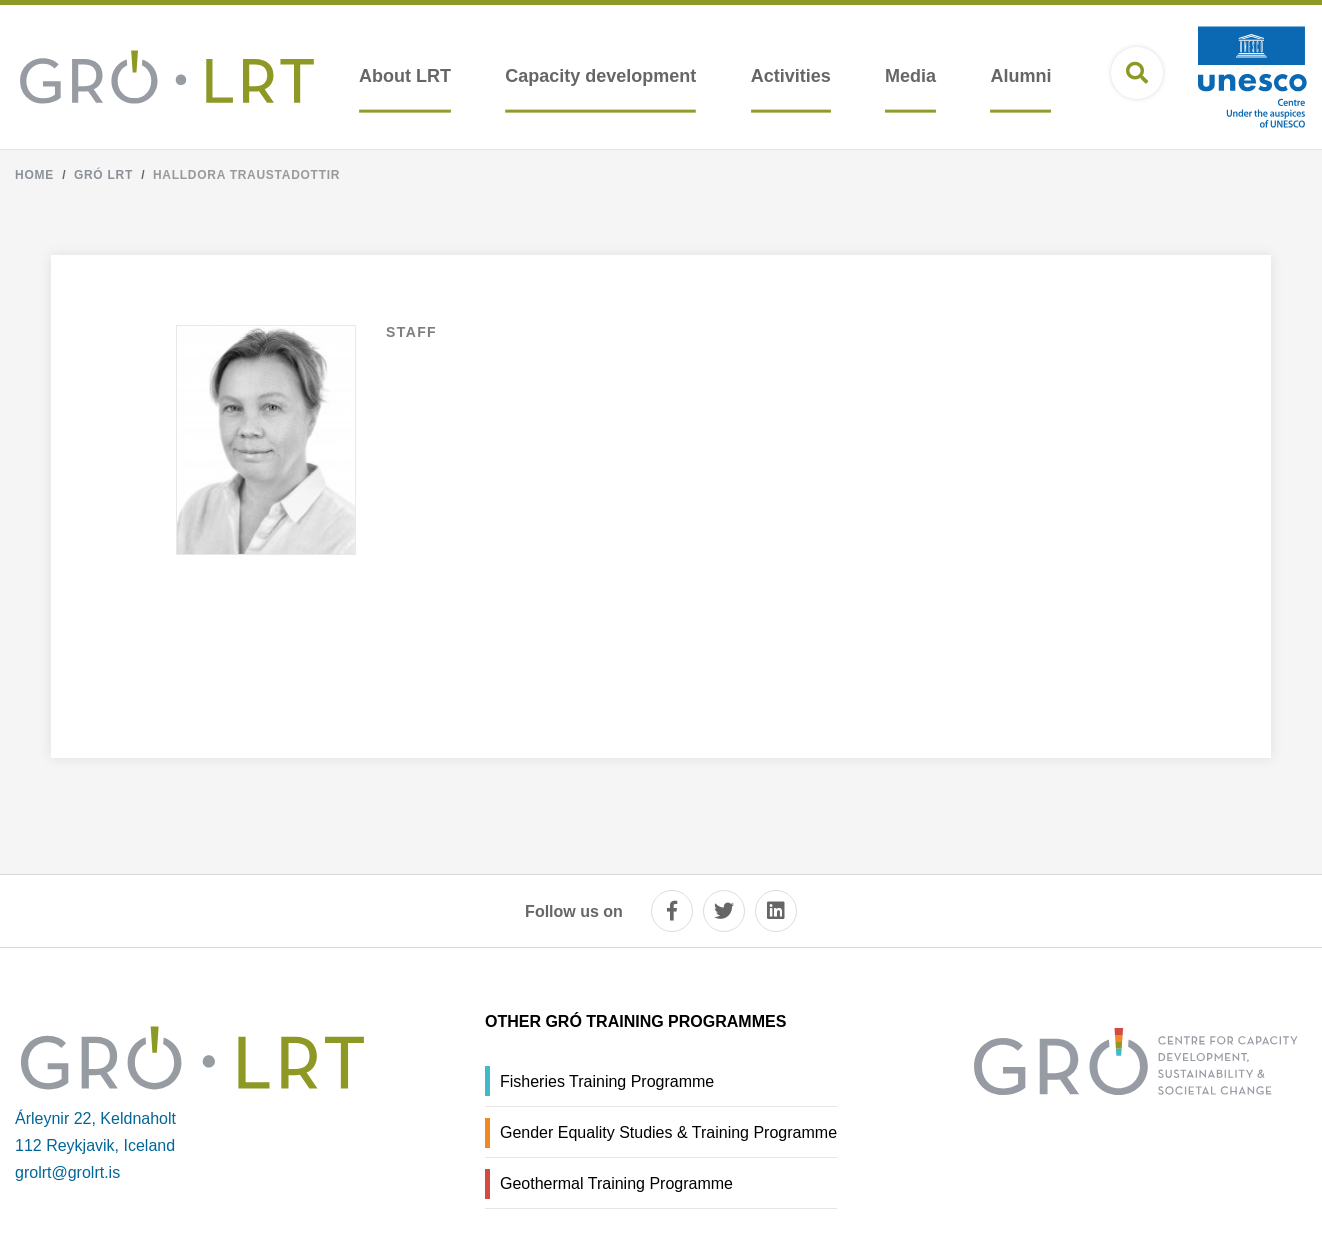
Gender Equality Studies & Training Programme (668, 1132)
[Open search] (1137, 73)
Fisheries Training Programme (607, 1081)
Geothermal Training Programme (616, 1183)
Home (34, 175)
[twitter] (724, 911)
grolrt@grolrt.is (67, 1172)
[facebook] (672, 911)
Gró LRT (103, 175)
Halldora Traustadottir (246, 175)
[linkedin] (776, 911)
